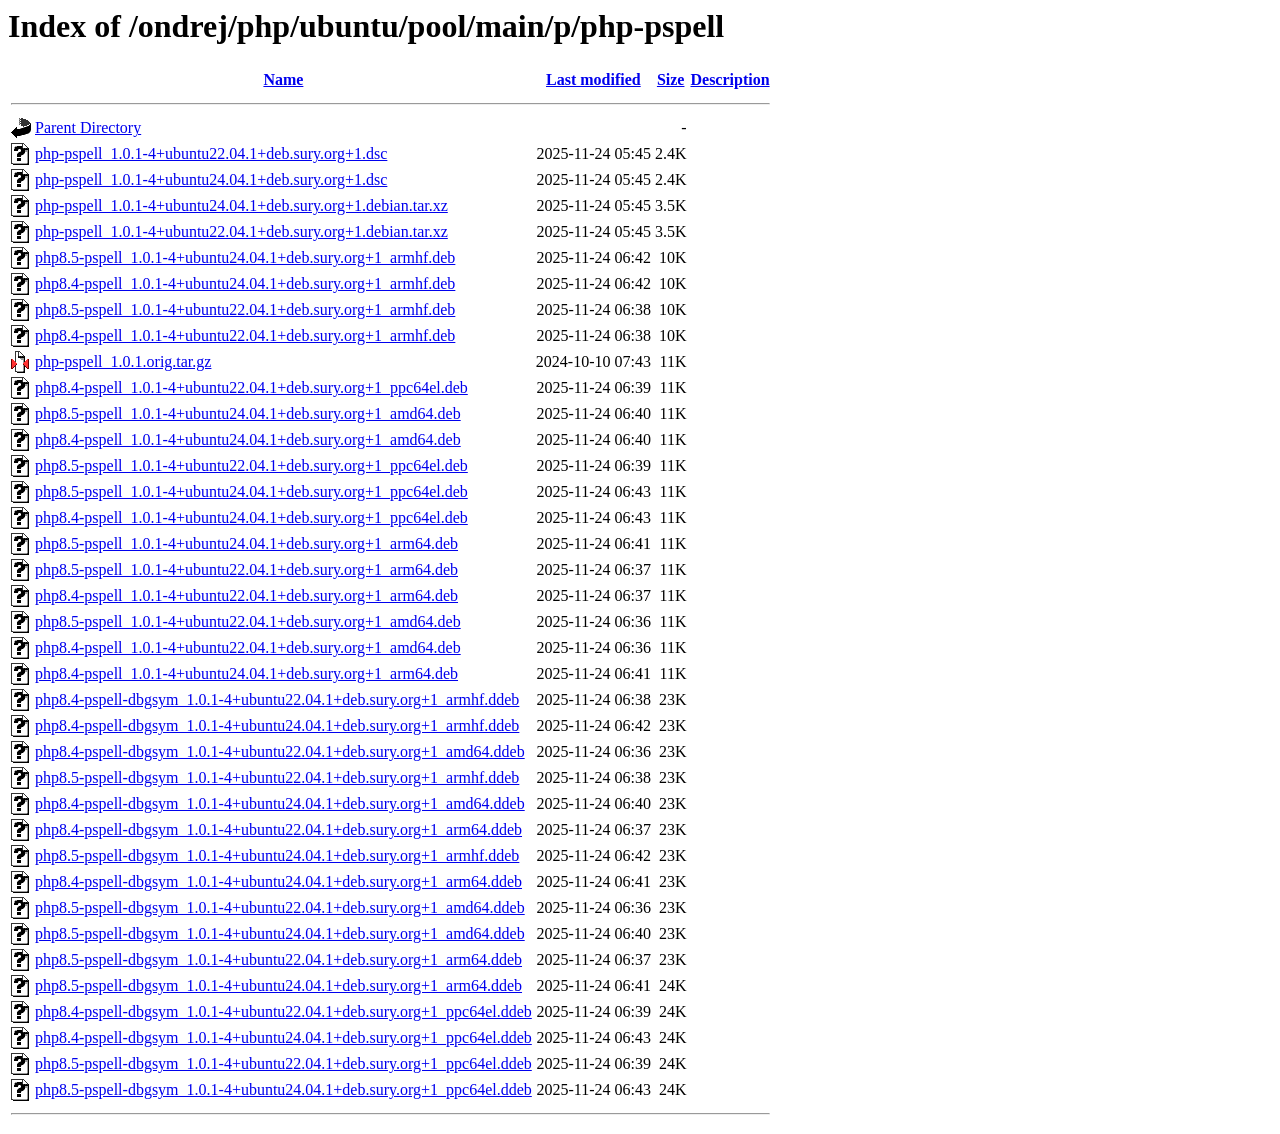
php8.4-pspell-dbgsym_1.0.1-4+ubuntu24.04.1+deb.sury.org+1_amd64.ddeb (280, 803)
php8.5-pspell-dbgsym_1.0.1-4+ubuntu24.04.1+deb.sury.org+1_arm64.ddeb (278, 985)
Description (729, 79)
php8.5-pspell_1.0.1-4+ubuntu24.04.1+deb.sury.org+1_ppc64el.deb (251, 491)
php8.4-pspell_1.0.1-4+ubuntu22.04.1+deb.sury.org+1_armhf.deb (245, 335)
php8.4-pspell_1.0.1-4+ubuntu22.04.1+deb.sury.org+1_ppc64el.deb (251, 387)
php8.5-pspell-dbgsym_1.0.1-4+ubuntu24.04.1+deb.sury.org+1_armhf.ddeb (277, 855)
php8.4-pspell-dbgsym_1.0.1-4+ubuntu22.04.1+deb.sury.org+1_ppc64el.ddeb (283, 1011)
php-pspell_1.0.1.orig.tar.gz (123, 361)
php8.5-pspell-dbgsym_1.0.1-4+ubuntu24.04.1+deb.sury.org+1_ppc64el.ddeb (283, 1089)
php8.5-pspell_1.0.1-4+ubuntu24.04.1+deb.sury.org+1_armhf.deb (245, 257)
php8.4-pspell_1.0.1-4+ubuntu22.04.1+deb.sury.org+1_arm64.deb (246, 595)
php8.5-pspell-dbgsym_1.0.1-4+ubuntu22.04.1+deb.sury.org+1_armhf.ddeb (277, 777)
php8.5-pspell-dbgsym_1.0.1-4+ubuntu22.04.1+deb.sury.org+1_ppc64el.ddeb (283, 1063)
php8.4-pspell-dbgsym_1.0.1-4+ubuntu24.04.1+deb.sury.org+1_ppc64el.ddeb (283, 1037)
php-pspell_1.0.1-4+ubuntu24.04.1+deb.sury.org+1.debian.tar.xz (241, 205)
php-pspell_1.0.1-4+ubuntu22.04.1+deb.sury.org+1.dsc (211, 153)
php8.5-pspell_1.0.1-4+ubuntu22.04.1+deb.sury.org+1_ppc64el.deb (251, 465)
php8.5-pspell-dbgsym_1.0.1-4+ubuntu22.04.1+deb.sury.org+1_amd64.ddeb (280, 907)
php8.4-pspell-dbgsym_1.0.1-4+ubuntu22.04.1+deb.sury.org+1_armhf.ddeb (277, 699)
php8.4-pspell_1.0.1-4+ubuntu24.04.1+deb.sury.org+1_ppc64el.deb (251, 517)
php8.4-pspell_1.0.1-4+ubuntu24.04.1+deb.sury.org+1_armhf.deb (245, 283)
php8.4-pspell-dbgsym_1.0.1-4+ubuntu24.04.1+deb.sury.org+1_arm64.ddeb (278, 881)
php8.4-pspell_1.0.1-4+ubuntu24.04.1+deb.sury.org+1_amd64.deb (248, 439)
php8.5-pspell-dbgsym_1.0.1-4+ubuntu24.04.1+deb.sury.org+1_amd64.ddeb (280, 933)
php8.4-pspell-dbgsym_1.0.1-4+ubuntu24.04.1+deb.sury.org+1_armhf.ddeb (277, 725)
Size (671, 79)
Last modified (593, 79)
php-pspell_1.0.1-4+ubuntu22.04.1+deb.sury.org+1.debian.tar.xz (241, 231)
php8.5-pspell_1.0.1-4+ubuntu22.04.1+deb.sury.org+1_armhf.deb (245, 309)
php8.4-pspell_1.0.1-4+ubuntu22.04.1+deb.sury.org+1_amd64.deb (248, 647)
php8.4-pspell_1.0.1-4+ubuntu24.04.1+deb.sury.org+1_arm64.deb (246, 673)
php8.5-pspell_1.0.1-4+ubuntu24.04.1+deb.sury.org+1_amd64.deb (248, 413)
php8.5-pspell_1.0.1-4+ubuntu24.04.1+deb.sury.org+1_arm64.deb (246, 543)
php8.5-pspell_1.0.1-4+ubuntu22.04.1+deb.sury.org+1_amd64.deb (248, 621)
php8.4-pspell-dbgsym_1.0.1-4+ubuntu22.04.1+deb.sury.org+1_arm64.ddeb (278, 829)
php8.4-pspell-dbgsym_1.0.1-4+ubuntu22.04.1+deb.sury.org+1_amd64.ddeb (280, 751)
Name (283, 79)
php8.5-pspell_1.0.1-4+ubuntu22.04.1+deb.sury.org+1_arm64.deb (246, 569)
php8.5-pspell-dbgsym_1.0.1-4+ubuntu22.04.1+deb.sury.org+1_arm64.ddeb (278, 959)
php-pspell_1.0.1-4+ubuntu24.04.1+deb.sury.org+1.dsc (211, 179)
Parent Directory (88, 127)
